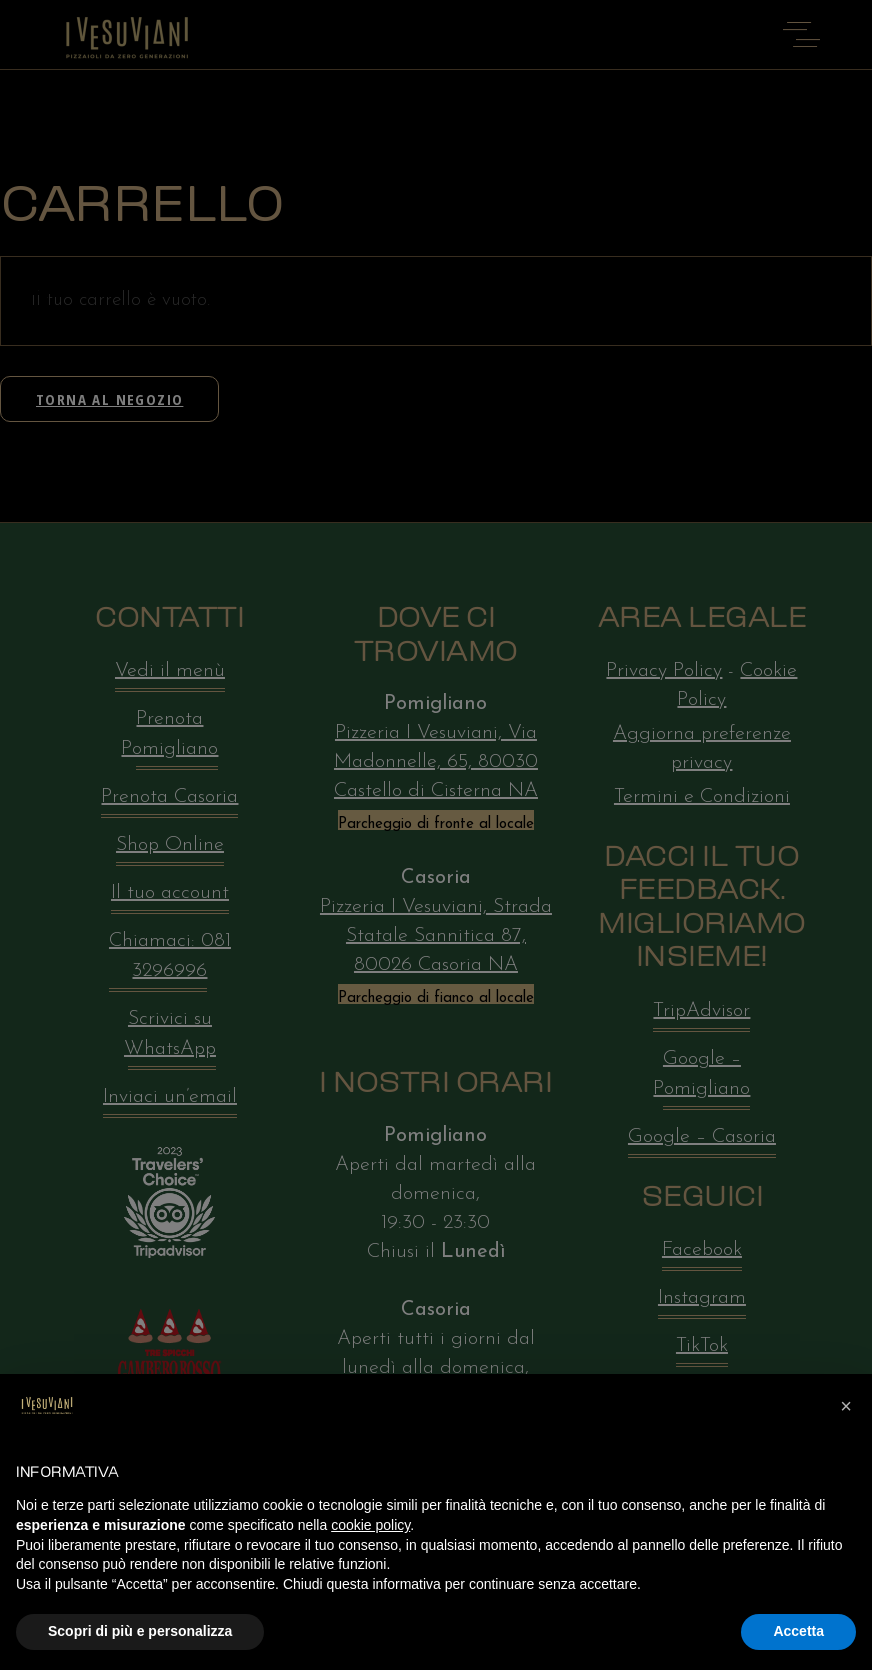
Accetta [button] (798, 1631)
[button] (846, 1406)
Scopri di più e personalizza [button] (140, 1631)
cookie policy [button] (370, 1525)
